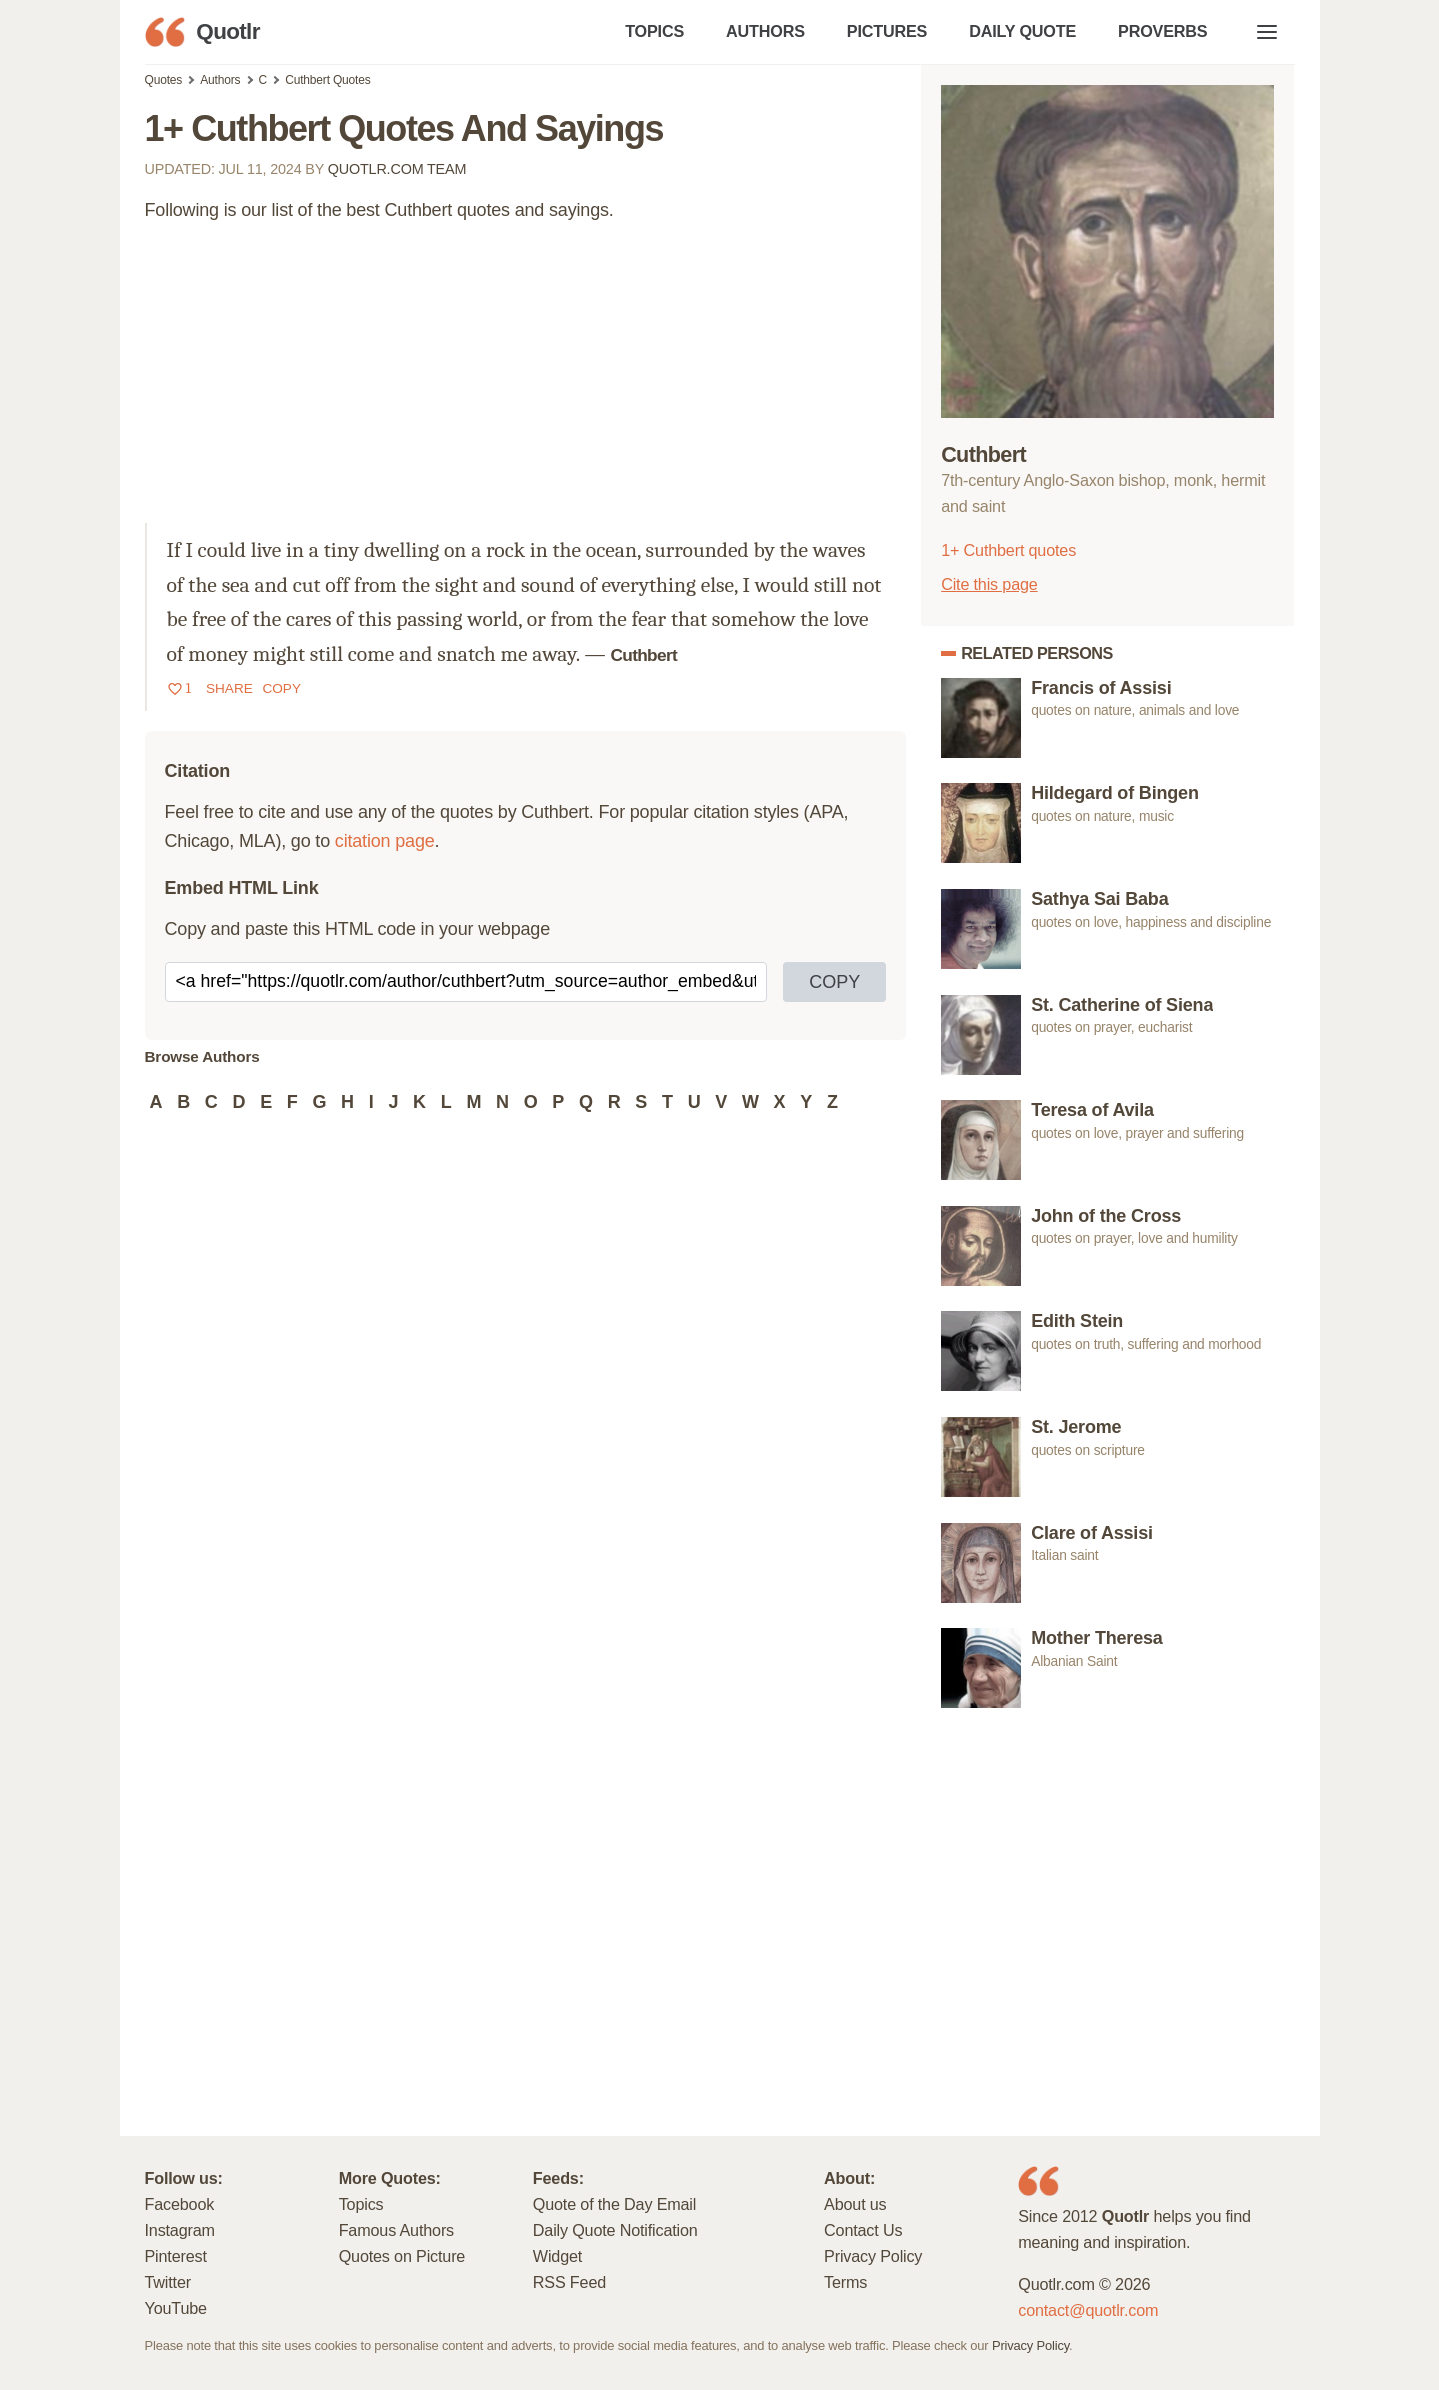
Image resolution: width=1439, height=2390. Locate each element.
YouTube (176, 2308)
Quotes (164, 80)
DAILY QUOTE (1022, 31)
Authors (220, 80)
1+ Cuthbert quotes (1008, 550)
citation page (385, 841)
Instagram (180, 2230)
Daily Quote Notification (615, 2230)
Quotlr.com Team (397, 169)
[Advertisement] (526, 383)
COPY (834, 982)
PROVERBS (1162, 31)
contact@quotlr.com (1088, 2310)
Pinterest (176, 2256)
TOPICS (654, 31)
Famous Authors (396, 2230)
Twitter (168, 2282)
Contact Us (863, 2230)
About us (855, 2204)
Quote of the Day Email (614, 2204)
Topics (361, 2204)
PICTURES (887, 31)
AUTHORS (765, 31)
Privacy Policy (873, 2256)
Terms (845, 2282)
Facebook (180, 2204)
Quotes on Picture (402, 2256)
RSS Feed (569, 2282)
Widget (557, 2256)
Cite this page (989, 584)
